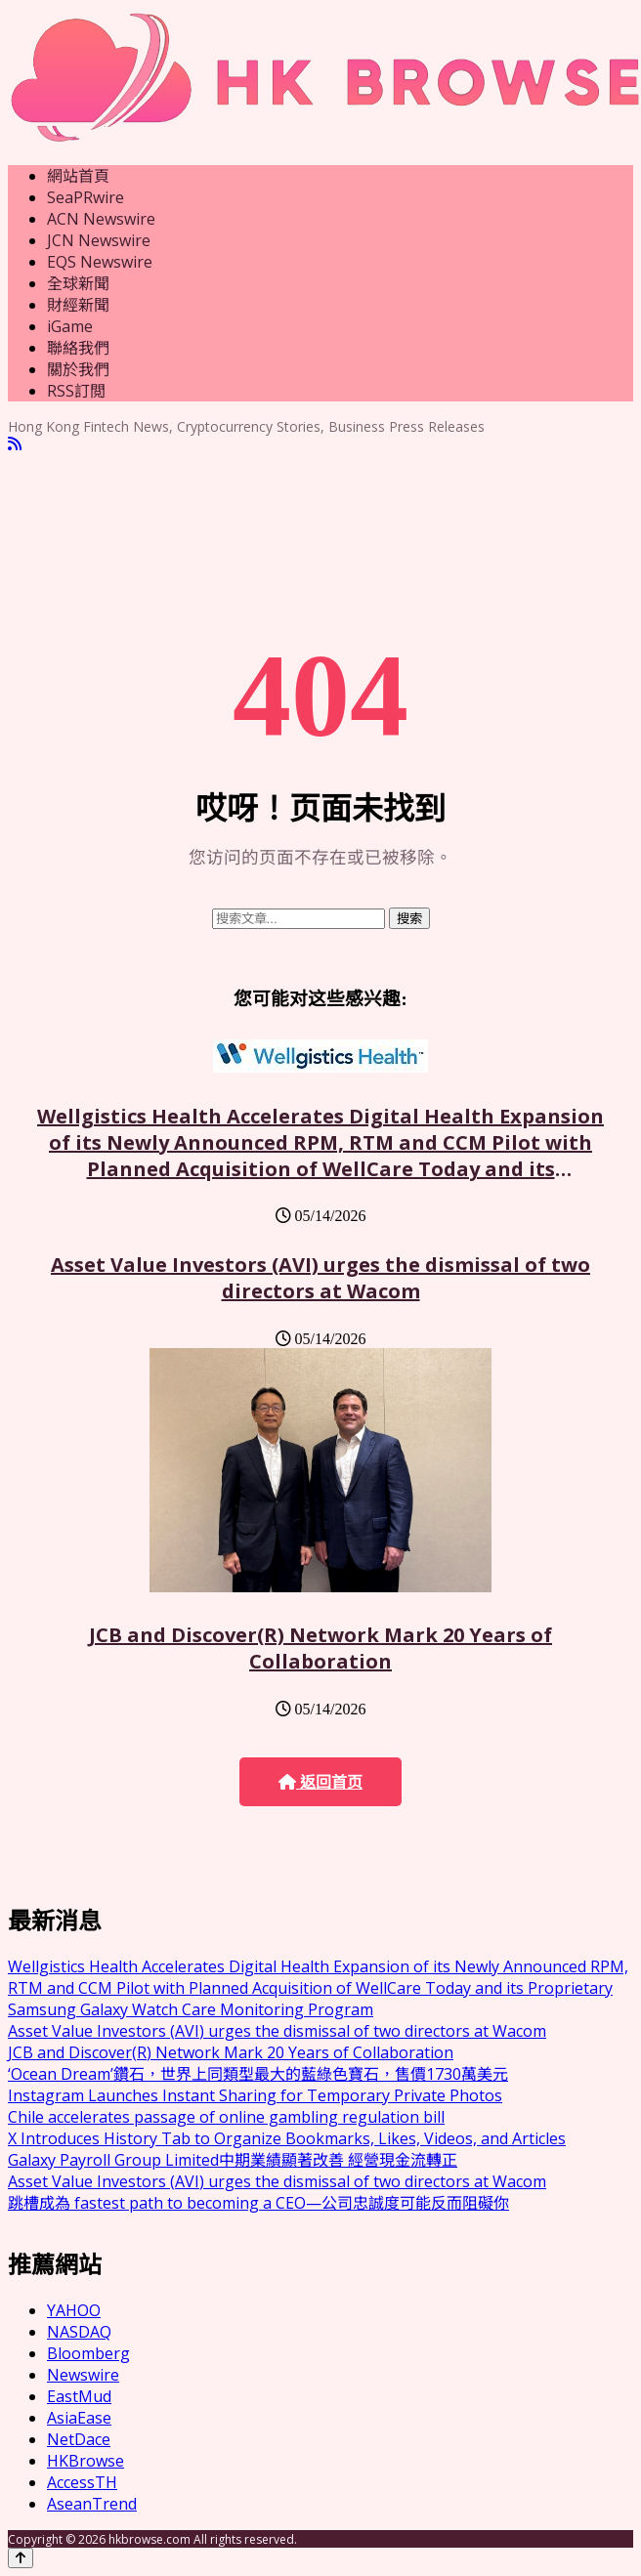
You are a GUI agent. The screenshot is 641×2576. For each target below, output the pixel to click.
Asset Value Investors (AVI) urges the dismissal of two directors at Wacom (320, 1277)
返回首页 (320, 1782)
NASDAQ (79, 2332)
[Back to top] (20, 2558)
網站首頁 (78, 176)
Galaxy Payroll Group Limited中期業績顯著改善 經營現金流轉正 (232, 2160)
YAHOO (74, 2310)
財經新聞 (78, 305)
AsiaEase (79, 2417)
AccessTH (82, 2482)
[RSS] (14, 444)
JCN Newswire (98, 240)
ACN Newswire (101, 219)
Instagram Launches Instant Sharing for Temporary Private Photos (255, 2095)
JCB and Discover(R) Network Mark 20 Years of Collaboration (320, 1648)
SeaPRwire (85, 197)
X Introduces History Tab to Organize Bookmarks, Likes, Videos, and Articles (287, 2138)
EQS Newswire (99, 262)
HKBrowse (85, 2460)
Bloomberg (88, 2353)
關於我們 (78, 369)
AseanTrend (92, 2503)
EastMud (79, 2396)
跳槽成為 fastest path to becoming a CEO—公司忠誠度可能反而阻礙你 (258, 2203)
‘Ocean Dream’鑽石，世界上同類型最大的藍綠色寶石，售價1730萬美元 (258, 2074)
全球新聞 (78, 283)
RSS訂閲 (76, 390)
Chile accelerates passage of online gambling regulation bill (226, 2117)
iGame (70, 326)
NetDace (78, 2439)
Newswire (83, 2375)
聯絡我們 (78, 348)
